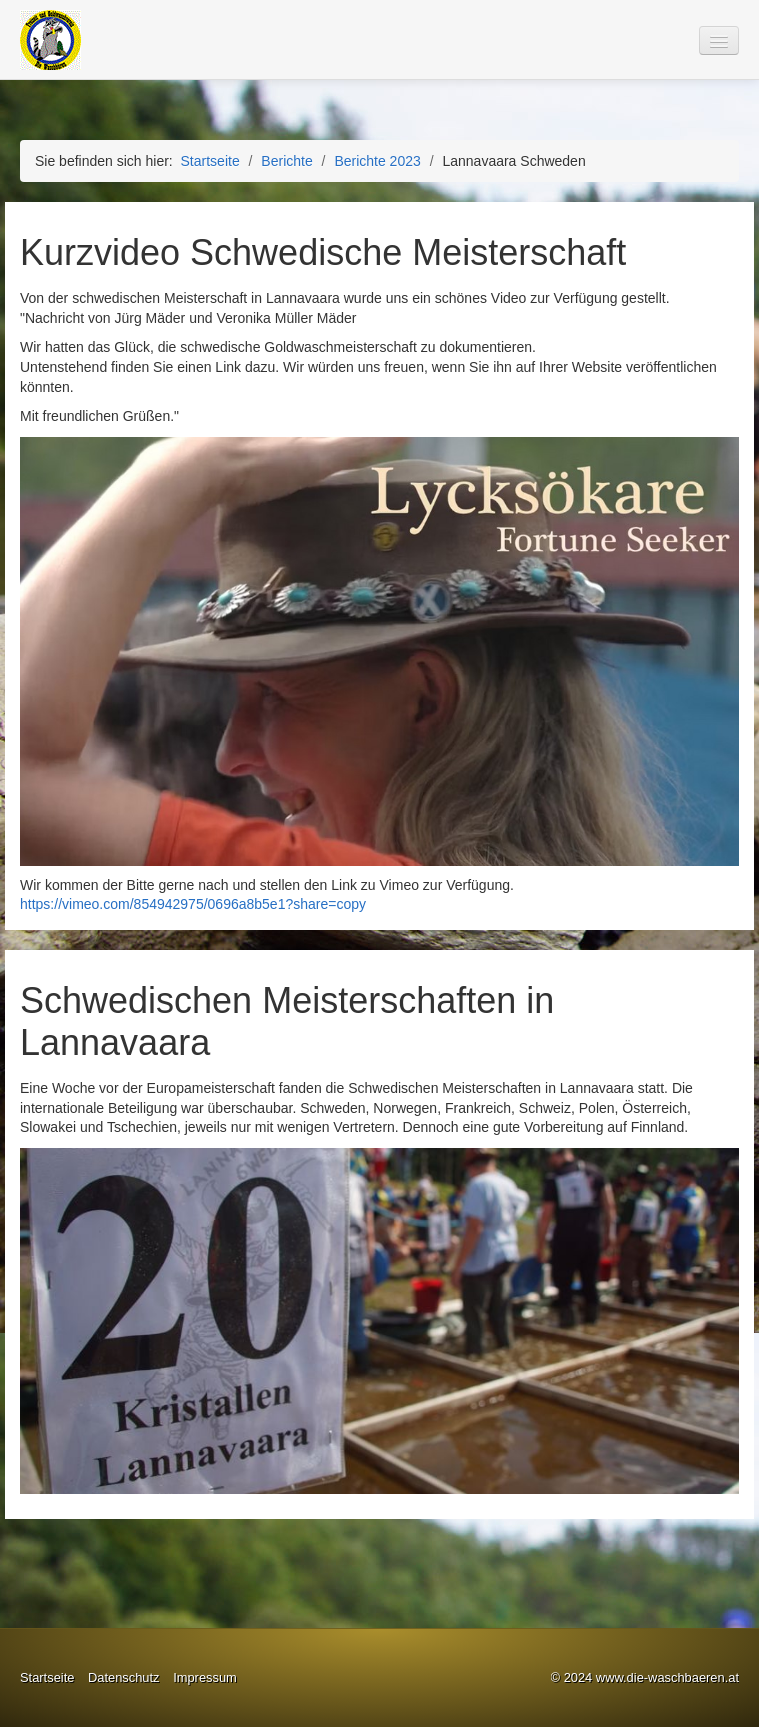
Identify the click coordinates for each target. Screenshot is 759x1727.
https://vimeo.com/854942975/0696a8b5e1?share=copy (193, 904)
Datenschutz (124, 1677)
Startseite (210, 161)
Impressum (205, 1677)
